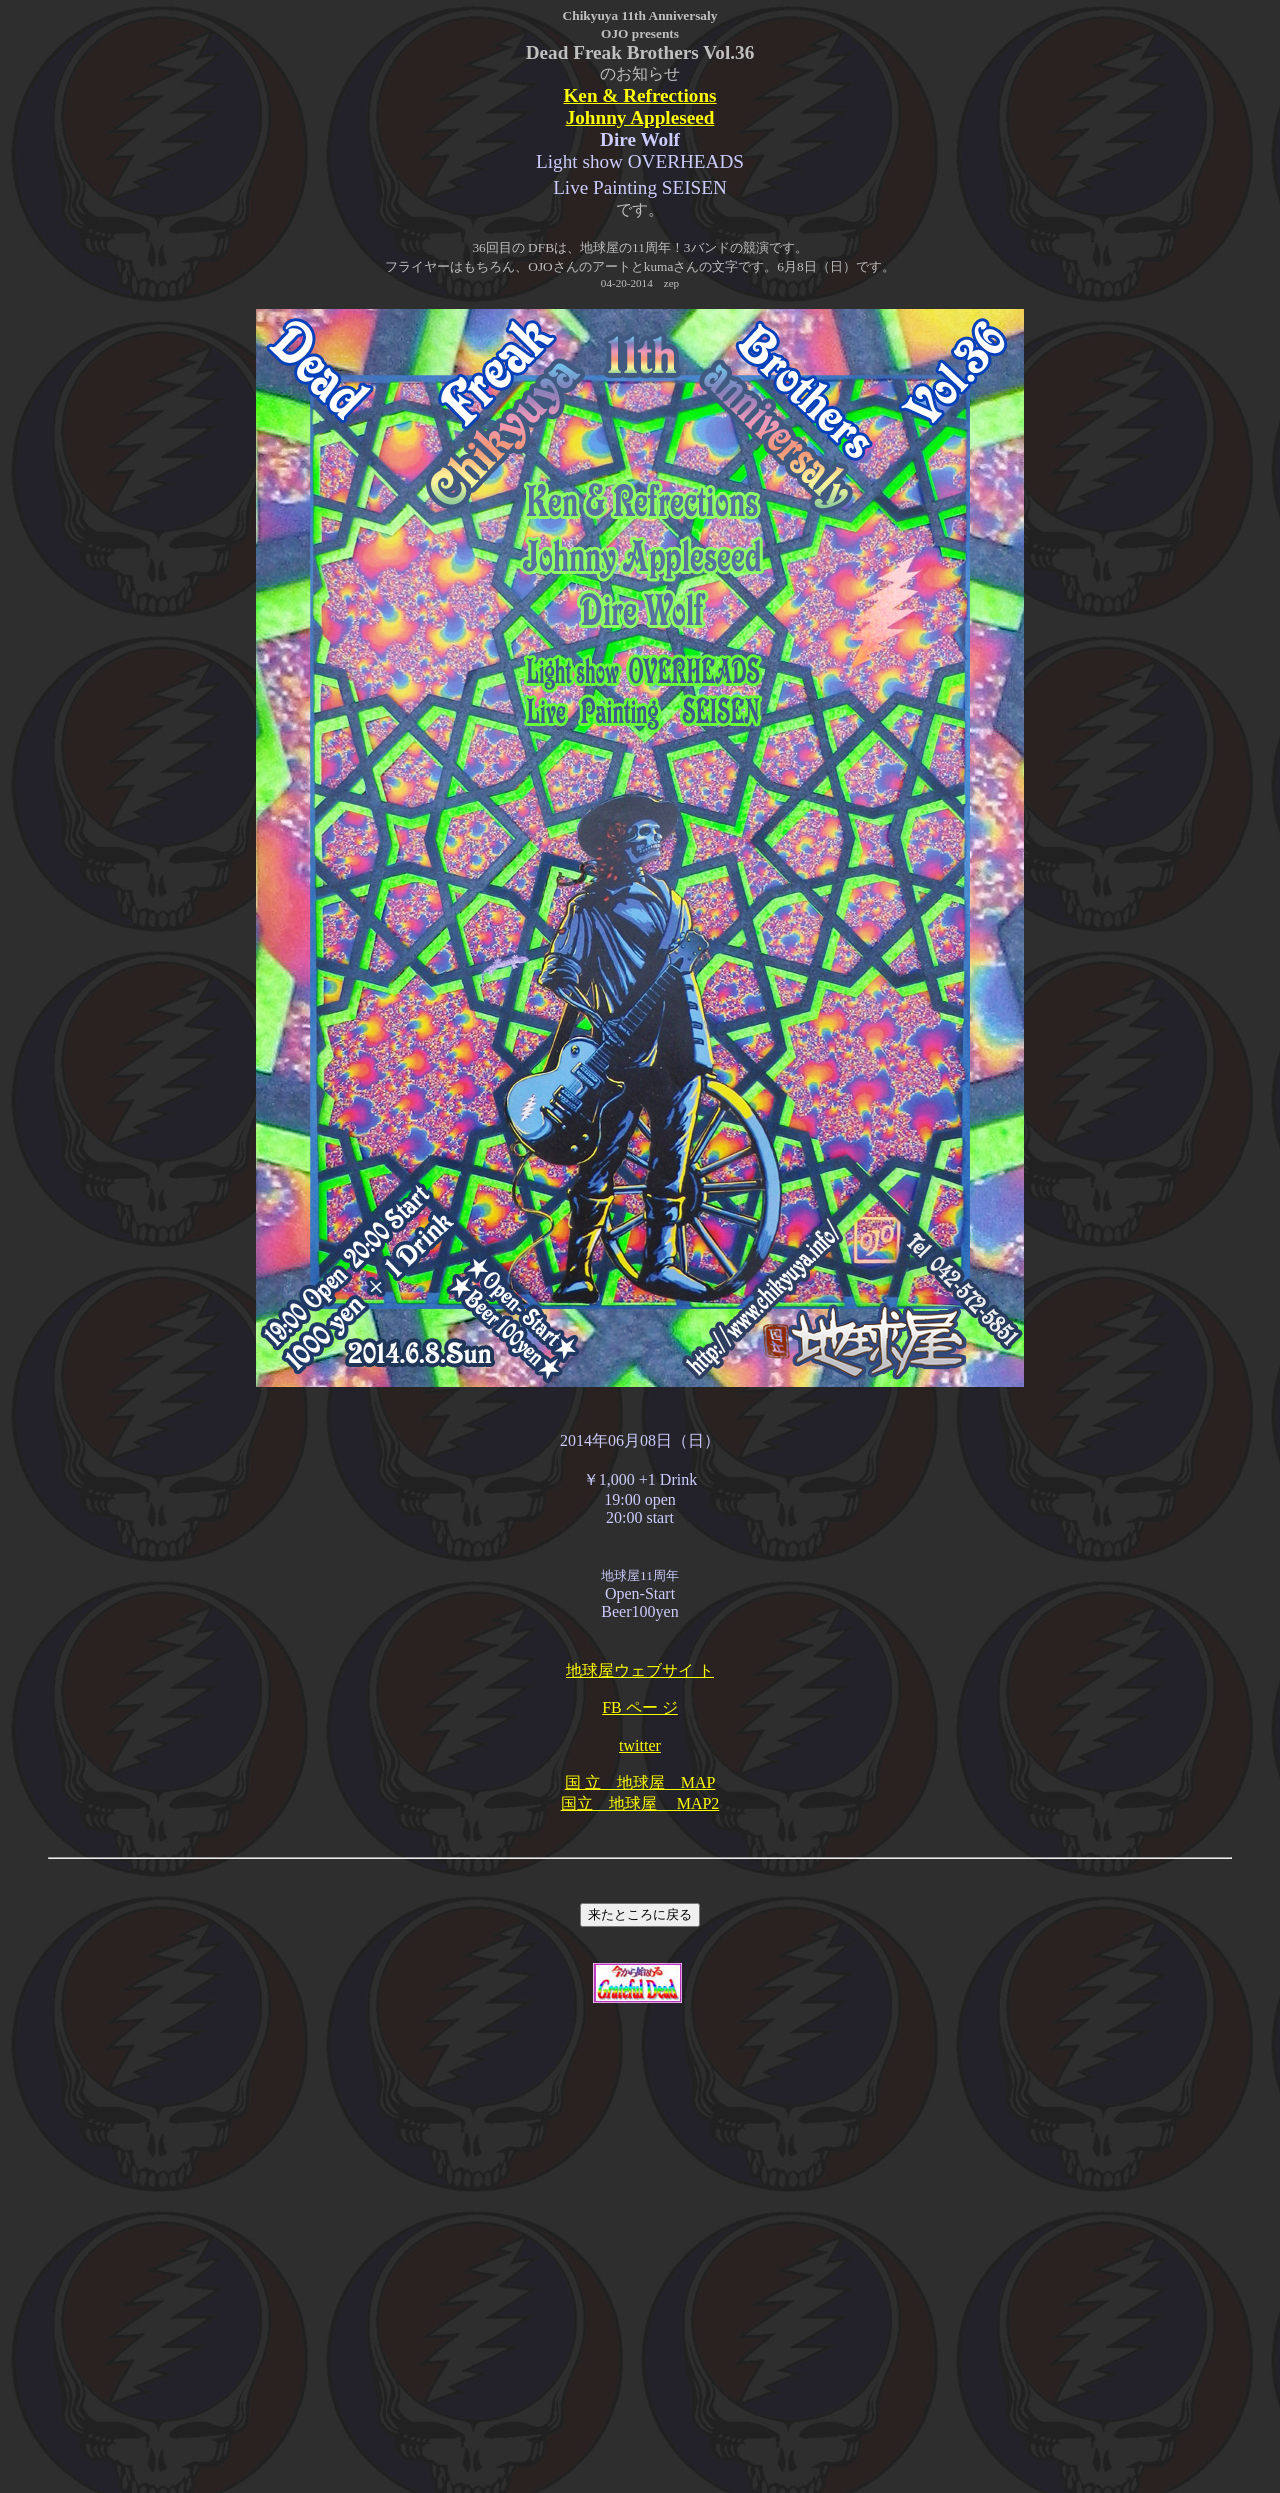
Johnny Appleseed (640, 117)
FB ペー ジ (640, 1707)
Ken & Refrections (639, 95)
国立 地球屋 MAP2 (640, 1803)
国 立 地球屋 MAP (640, 1782)
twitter (640, 1745)
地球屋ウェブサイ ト (640, 1670)
